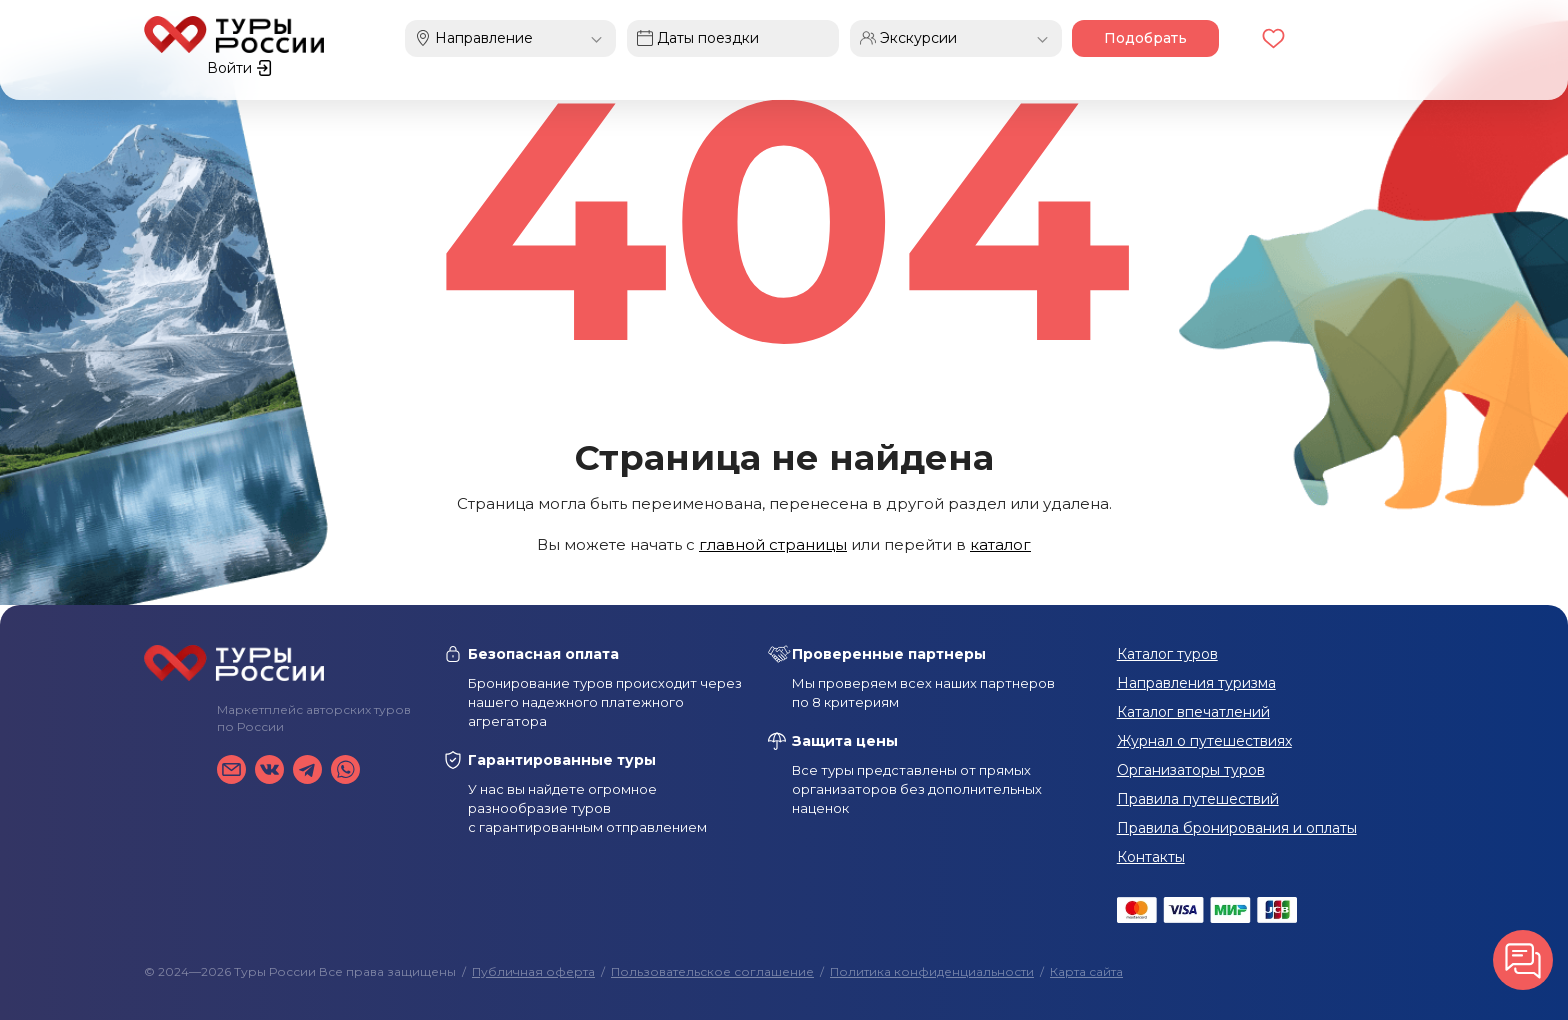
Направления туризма (1196, 683)
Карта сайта (1086, 971)
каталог (1000, 544)
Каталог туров (1167, 654)
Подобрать (1132, 38)
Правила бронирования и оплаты (1237, 828)
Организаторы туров (1191, 770)
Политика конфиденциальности (932, 971)
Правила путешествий (1198, 799)
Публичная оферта (533, 971)
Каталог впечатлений (1193, 712)
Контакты (1151, 857)
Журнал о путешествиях (1204, 741)
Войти (1391, 38)
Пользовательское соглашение (712, 971)
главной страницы (773, 544)
